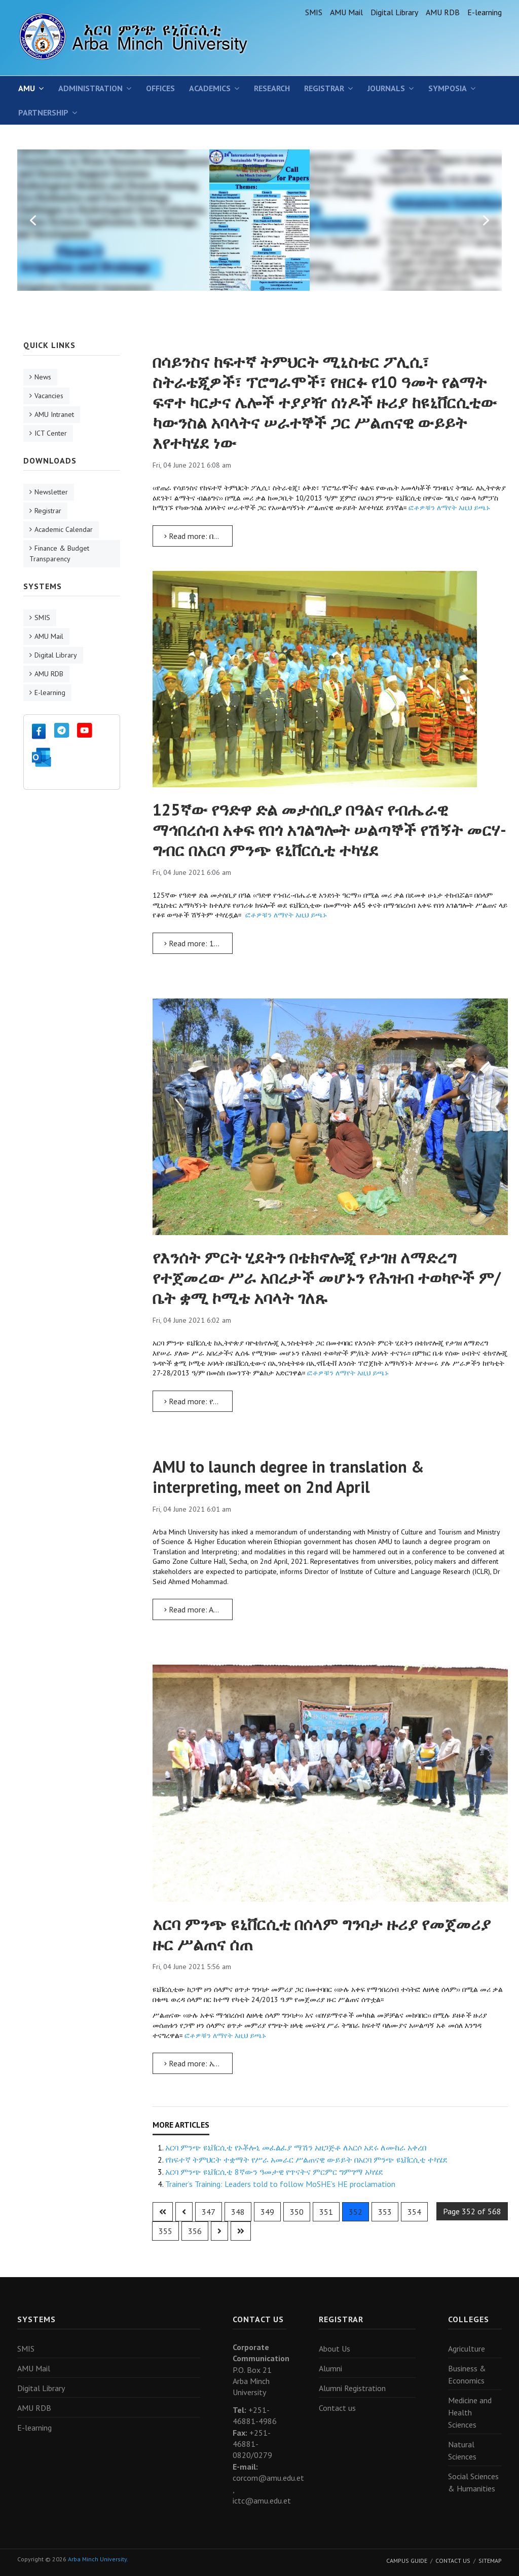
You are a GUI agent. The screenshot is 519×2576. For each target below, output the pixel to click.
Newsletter (51, 491)
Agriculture (466, 2348)
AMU (26, 88)
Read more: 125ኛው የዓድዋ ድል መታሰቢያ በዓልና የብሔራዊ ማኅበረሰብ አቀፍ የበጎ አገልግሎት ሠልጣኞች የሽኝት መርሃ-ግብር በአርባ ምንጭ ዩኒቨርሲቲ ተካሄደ (198, 943)
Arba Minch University (97, 2559)
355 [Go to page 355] (165, 2231)
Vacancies (48, 395)
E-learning (484, 12)
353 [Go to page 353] (385, 2212)
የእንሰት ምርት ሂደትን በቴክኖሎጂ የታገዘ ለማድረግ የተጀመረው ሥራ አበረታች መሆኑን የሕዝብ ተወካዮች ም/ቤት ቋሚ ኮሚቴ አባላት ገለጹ (327, 1278)
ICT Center (50, 433)
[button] (33, 220)
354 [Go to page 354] (414, 2212)
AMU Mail (346, 12)
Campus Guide (406, 2560)
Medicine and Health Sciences (470, 2412)
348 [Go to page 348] (238, 2212)
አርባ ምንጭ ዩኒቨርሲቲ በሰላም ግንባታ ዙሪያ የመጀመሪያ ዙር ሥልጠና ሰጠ (322, 1934)
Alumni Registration (352, 2388)
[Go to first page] (163, 2211)
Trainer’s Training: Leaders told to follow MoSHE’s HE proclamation (280, 2184)
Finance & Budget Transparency (59, 553)
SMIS (313, 12)
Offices (160, 88)
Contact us (337, 2408)
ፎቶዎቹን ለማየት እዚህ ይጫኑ (449, 507)
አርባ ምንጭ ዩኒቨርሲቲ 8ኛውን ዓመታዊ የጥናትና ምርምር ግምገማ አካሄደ (274, 2172)
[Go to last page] (241, 2231)
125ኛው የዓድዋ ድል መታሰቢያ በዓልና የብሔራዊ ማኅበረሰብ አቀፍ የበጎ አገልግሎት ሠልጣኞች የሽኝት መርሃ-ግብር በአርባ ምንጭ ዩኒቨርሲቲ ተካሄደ (329, 830)
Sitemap (490, 2560)
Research (272, 88)
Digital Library (394, 12)
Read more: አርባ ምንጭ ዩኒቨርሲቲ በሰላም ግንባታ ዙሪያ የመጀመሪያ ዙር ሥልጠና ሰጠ (198, 2063)
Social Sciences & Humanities (473, 2482)
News (42, 376)
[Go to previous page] (184, 2211)
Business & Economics (467, 2374)
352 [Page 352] (355, 2212)
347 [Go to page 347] (208, 2212)
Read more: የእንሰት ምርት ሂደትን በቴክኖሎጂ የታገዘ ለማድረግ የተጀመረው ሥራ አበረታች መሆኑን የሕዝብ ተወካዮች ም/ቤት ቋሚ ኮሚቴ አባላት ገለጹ (198, 1401)
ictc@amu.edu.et (262, 2500)
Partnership (43, 112)
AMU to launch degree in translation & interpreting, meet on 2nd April (288, 1476)
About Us (334, 2348)
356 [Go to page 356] (195, 2231)
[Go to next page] (219, 2231)
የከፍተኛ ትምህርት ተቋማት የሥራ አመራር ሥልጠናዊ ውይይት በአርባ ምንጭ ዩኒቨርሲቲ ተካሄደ (306, 2160)
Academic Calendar (63, 529)
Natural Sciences (462, 2450)
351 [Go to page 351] (326, 2212)
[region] (259, 220)
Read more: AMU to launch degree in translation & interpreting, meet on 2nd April (198, 1609)
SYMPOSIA (447, 88)
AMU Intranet (54, 414)
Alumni (330, 2368)
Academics (210, 88)
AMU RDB (443, 12)
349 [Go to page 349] (267, 2212)
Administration (90, 88)
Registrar (324, 88)
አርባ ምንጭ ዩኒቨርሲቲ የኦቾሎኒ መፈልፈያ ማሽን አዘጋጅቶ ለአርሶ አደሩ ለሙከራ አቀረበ (295, 2147)
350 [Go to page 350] (297, 2212)
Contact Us (452, 2560)
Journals (386, 88)
